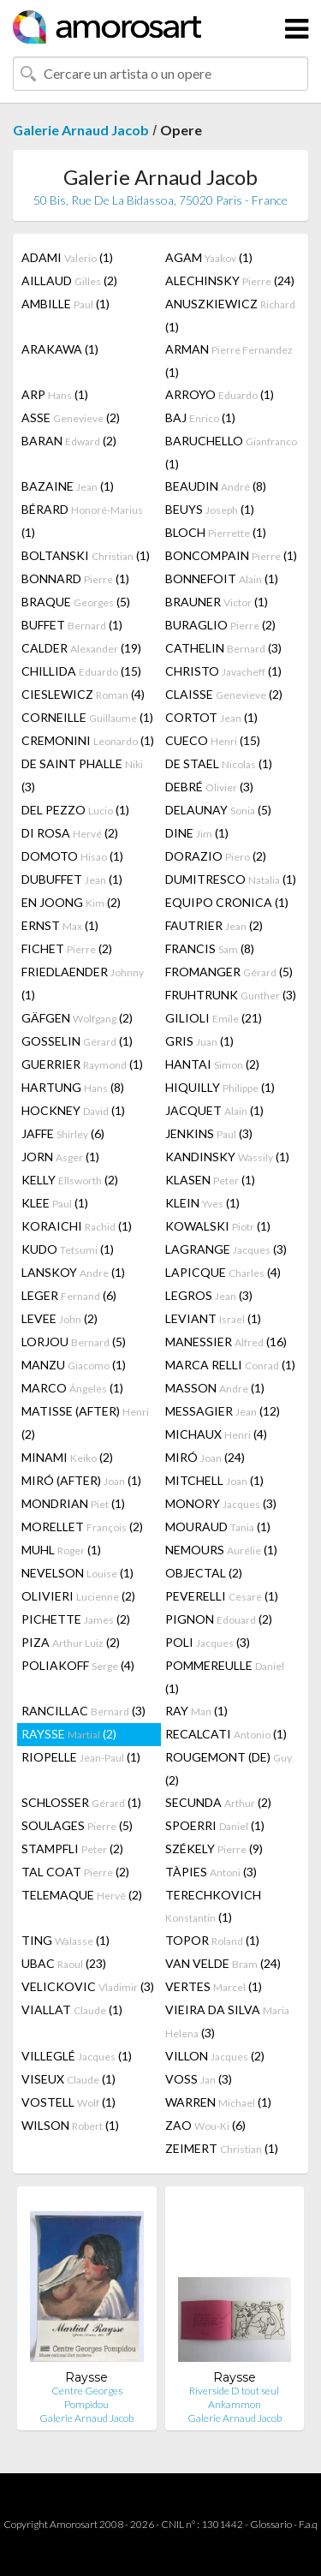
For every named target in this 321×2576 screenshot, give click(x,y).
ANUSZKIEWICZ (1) (230, 315)
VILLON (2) (215, 2055)
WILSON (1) (70, 2125)
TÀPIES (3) (211, 1871)
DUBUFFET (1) (71, 879)
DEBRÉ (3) (209, 786)
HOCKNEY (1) (73, 1110)
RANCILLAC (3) (83, 1710)
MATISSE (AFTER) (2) (85, 1422)
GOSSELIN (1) (77, 1041)
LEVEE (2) (59, 1318)
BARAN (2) (68, 440)
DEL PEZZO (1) (75, 809)
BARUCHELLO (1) (231, 452)
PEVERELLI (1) (221, 1596)
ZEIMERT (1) (221, 2148)
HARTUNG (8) (72, 1087)
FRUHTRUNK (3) (230, 994)
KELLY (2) (69, 1179)
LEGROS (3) (209, 1295)
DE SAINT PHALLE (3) (82, 775)
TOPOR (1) (212, 1940)
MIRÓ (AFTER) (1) (81, 1480)
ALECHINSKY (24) (229, 280)
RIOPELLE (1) (80, 1757)
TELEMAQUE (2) (81, 1894)
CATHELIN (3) (223, 648)
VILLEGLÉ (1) (76, 2055)
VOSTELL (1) (68, 2102)
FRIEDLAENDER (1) (82, 983)
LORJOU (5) (73, 1341)
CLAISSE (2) (223, 694)
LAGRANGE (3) (226, 1249)
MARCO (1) (72, 1387)
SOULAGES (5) (77, 1825)
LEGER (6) (68, 1295)
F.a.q (308, 2524)
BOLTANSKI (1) (85, 555)
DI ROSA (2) (69, 833)
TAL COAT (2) (75, 1871)
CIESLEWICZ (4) (83, 694)
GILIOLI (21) (213, 1018)
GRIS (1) (199, 1041)
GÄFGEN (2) (77, 1018)
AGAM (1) (209, 257)
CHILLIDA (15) (81, 671)
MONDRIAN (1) (73, 1503)
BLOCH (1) (215, 532)
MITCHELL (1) (214, 1480)
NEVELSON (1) (77, 1572)
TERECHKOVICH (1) (213, 1905)
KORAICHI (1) (76, 1226)
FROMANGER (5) (229, 971)
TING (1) (65, 1940)
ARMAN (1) (229, 360)
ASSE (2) (70, 417)
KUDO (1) (67, 1249)
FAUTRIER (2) (214, 925)
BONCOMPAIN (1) (231, 555)
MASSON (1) (215, 1387)
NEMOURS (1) (221, 1549)
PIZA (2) (70, 1642)
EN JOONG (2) (71, 902)
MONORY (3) (220, 1503)
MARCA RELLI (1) (230, 1364)
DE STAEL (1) (218, 763)
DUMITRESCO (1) (230, 879)
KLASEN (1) (210, 1179)
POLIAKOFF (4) (77, 1665)
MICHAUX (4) (216, 1434)
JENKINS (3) (209, 1133)
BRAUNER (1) (216, 601)
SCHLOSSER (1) (81, 1802)
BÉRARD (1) (82, 521)
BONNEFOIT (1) (221, 578)
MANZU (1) (73, 1364)
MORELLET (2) (82, 1526)
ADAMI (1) (67, 257)
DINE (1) (197, 833)
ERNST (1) (59, 925)
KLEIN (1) (202, 1203)
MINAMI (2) (67, 1457)
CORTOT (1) (211, 717)
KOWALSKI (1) (217, 1226)
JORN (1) (60, 1156)
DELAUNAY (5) (218, 809)
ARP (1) (54, 394)
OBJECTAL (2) (203, 1572)
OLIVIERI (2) (78, 1596)
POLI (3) (207, 1642)
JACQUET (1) (214, 1110)
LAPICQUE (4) (223, 1272)
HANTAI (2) (212, 1064)
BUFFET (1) (71, 624)
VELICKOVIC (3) (87, 1986)
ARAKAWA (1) (59, 349)
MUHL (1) (61, 1549)
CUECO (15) (212, 740)
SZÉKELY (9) (214, 1848)
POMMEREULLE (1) (224, 1677)
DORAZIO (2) (215, 856)
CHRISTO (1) (223, 671)
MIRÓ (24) (205, 1457)
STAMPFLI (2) (72, 1848)
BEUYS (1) (209, 509)
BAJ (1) (200, 417)
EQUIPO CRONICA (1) (226, 902)
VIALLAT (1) (71, 2009)
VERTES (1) (213, 1986)
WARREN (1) (218, 2102)
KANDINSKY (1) (227, 1156)
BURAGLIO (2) (220, 624)
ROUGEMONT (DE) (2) (228, 1768)
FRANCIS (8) (209, 948)
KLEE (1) (54, 1203)
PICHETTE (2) (75, 1619)
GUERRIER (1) (82, 1064)
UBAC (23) (63, 1963)
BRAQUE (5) (75, 601)
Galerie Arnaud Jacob (81, 130)
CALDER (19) (81, 648)
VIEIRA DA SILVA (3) (227, 2021)
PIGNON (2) (218, 1619)
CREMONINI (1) (87, 740)
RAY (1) (196, 1710)
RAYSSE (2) (68, 1733)
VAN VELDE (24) (223, 1963)
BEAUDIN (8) (215, 486)
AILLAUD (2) (69, 280)
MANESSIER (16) (226, 1341)
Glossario (271, 2524)
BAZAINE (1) (67, 486)
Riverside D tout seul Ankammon (234, 2397)
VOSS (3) (198, 2079)
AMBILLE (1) (65, 303)
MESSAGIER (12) (222, 1411)
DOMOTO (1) (72, 856)
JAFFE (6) (62, 1133)
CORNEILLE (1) (87, 717)
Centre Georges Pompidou (86, 2397)
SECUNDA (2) (218, 1802)
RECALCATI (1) (226, 1733)
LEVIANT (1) (213, 1318)
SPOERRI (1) (215, 1825)
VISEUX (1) (68, 2079)
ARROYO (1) (219, 394)
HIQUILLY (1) (220, 1087)
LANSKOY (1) (73, 1272)
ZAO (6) (205, 2125)
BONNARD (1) (75, 578)
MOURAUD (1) (217, 1526)
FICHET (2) (66, 948)
